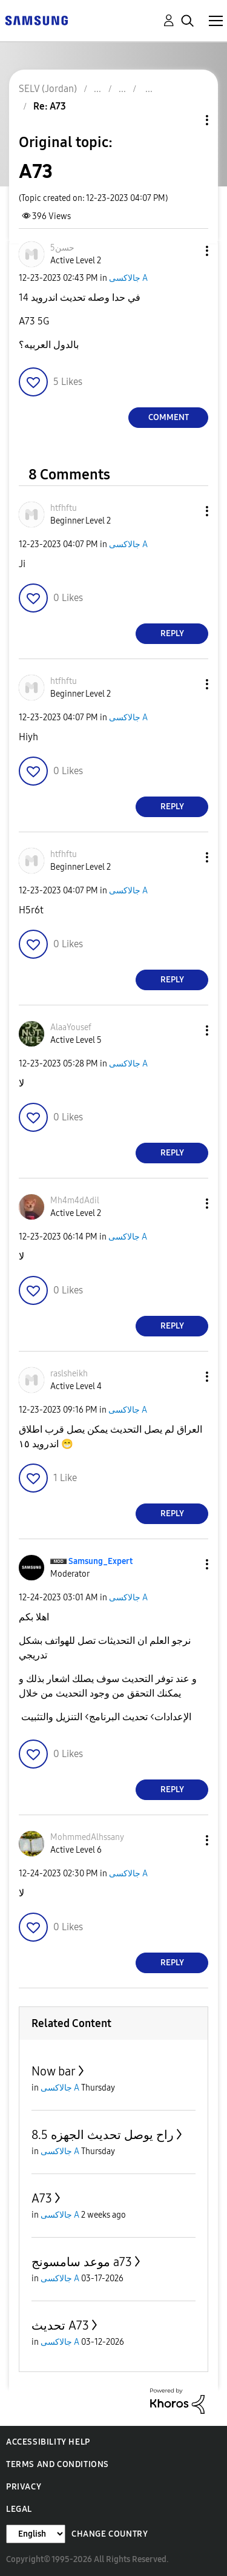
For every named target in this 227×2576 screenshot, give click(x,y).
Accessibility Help (48, 2442)
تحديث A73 (60, 2325)
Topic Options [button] (186, 120)
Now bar (53, 2071)
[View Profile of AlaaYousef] (70, 1027)
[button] (187, 251)
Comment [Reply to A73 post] (168, 417)
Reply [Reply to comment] (172, 633)
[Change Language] (35, 2534)
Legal (19, 2509)
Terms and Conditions (57, 2464)
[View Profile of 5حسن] (62, 248)
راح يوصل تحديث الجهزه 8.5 (102, 2135)
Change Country (109, 2534)
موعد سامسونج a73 (81, 2262)
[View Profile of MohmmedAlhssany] (87, 1837)
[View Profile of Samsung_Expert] (100, 1561)
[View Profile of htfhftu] (63, 508)
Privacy (23, 2487)
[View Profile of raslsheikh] (69, 1373)
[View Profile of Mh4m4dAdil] (74, 1200)
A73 (41, 2198)
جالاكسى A (128, 278)
